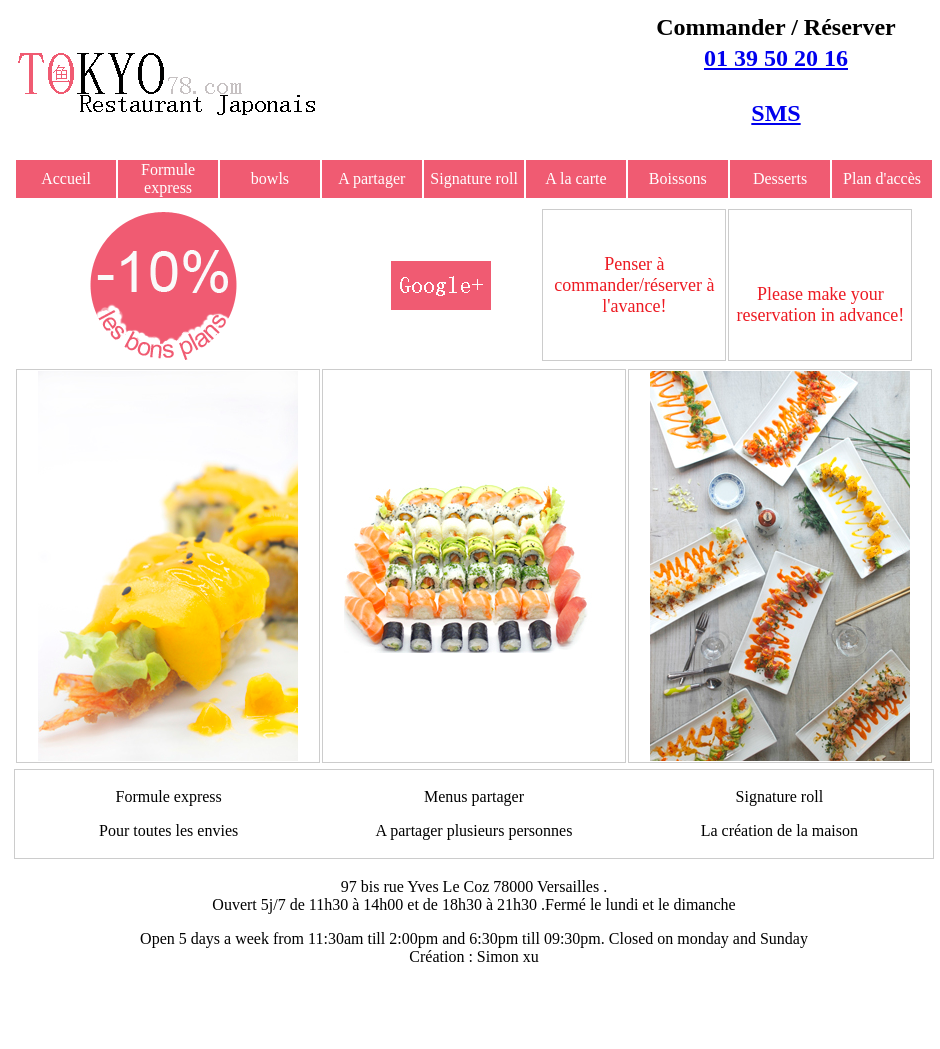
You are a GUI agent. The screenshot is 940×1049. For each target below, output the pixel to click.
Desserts (780, 178)
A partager (371, 178)
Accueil (66, 178)
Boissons (678, 178)
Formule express (168, 178)
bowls (270, 178)
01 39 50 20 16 (776, 58)
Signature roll (474, 178)
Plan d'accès (882, 178)
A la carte (575, 178)
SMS (775, 113)
